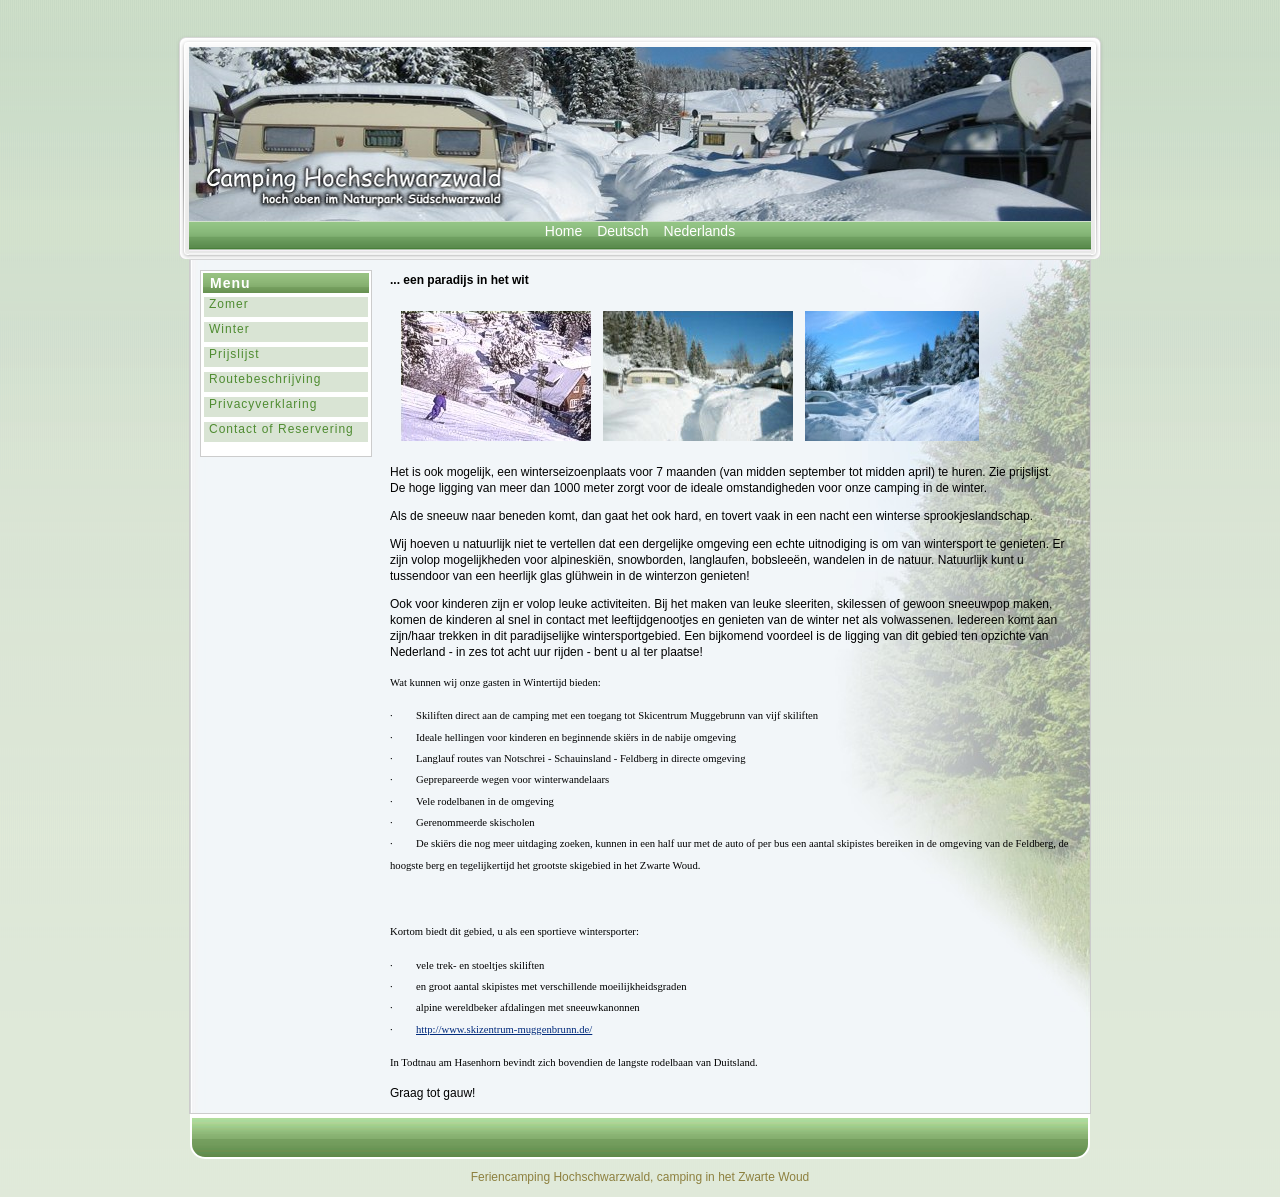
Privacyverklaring (263, 404)
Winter (229, 329)
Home (563, 231)
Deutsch (622, 231)
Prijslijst (234, 354)
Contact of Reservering (281, 429)
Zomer (229, 304)
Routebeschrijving (265, 379)
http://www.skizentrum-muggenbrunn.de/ (504, 1029)
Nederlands (700, 231)
